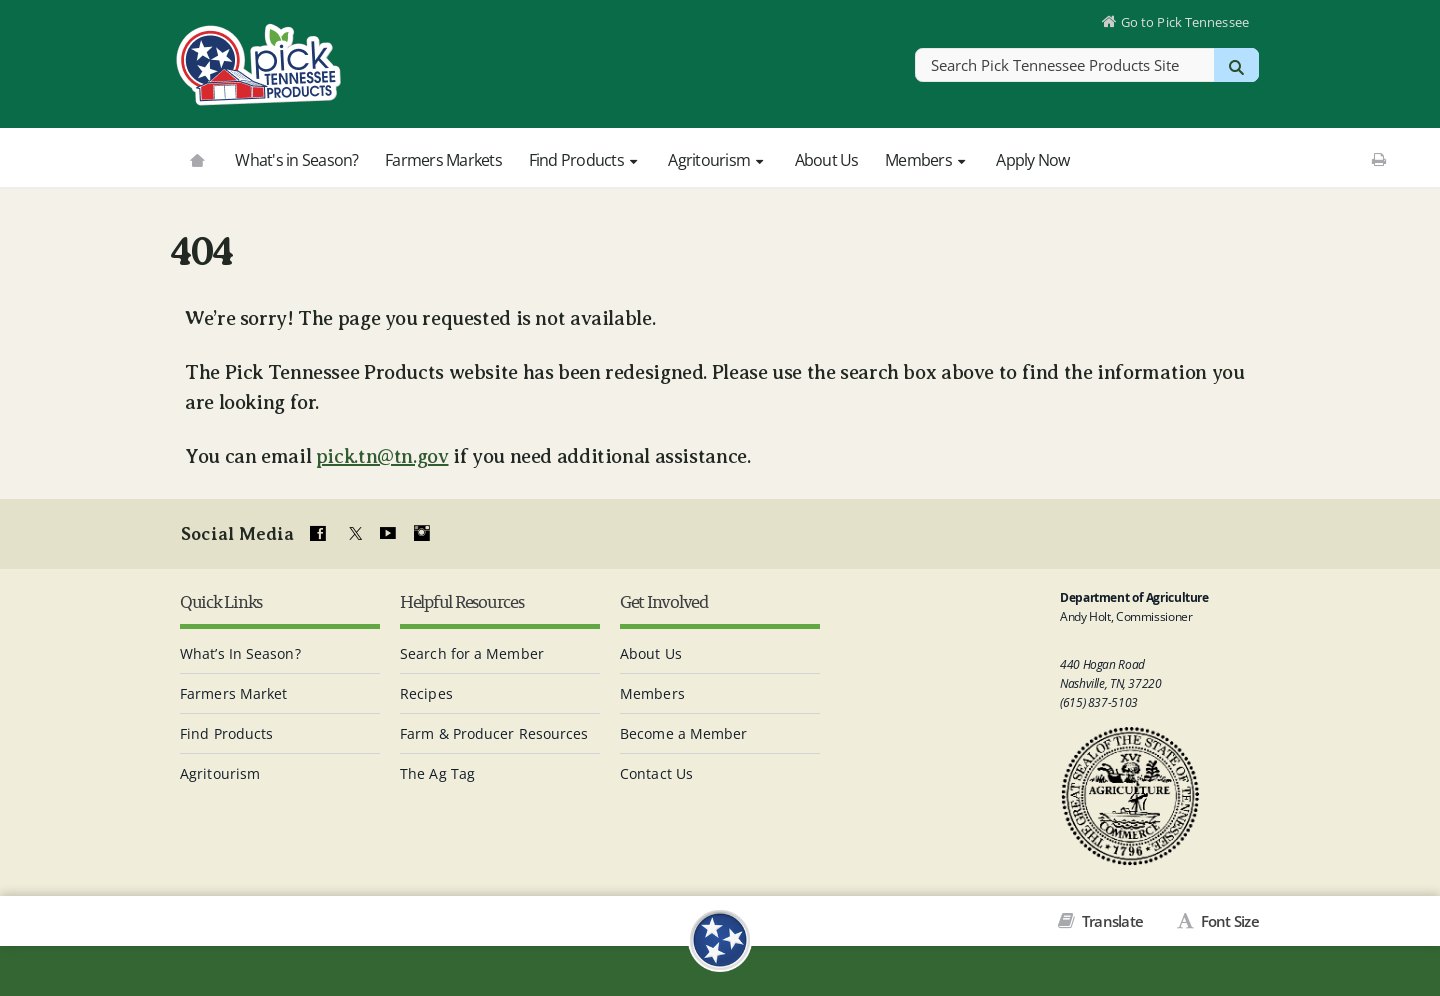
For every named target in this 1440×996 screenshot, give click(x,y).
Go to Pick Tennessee (1183, 24)
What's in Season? (296, 160)
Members (927, 160)
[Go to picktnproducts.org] (197, 158)
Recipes (426, 691)
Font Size (1228, 920)
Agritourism (718, 160)
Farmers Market (233, 691)
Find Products (585, 160)
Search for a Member (472, 651)
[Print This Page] (1378, 159)
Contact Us (656, 771)
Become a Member (684, 731)
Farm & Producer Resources (494, 731)
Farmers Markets (443, 160)
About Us (827, 160)
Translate (1111, 920)
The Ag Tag (437, 771)
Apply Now (1032, 160)
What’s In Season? (240, 651)
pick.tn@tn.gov (382, 456)
